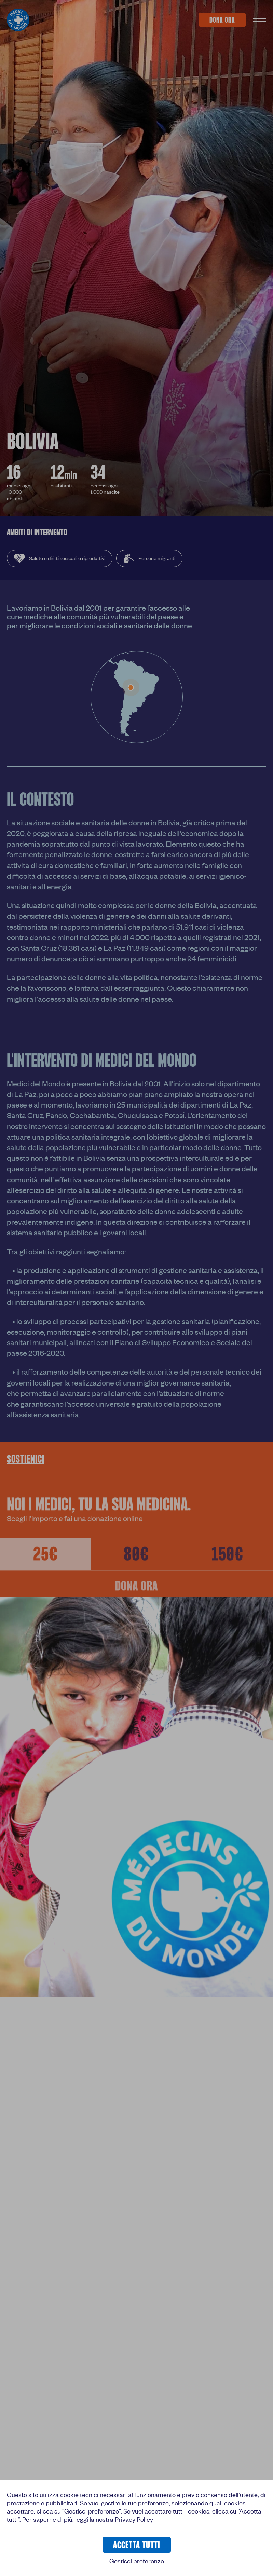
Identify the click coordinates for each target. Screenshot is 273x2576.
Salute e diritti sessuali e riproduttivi (59, 558)
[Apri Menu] (259, 19)
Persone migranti (149, 558)
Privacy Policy (134, 2519)
